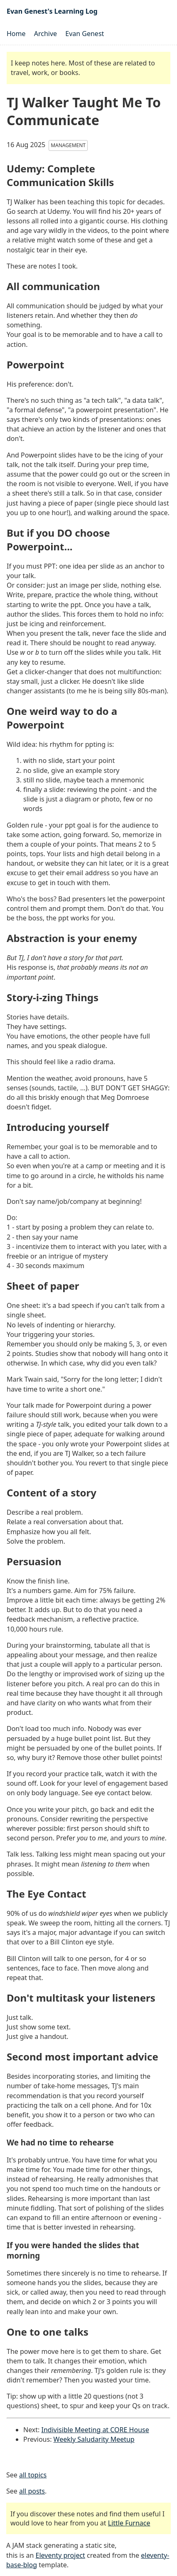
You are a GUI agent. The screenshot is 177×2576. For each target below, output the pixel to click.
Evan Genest (84, 33)
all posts (32, 2491)
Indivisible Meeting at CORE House (95, 2429)
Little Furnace (129, 2523)
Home (16, 33)
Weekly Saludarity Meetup (94, 2439)
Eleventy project (60, 2555)
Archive (45, 33)
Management (68, 145)
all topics (33, 2474)
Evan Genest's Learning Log (52, 11)
